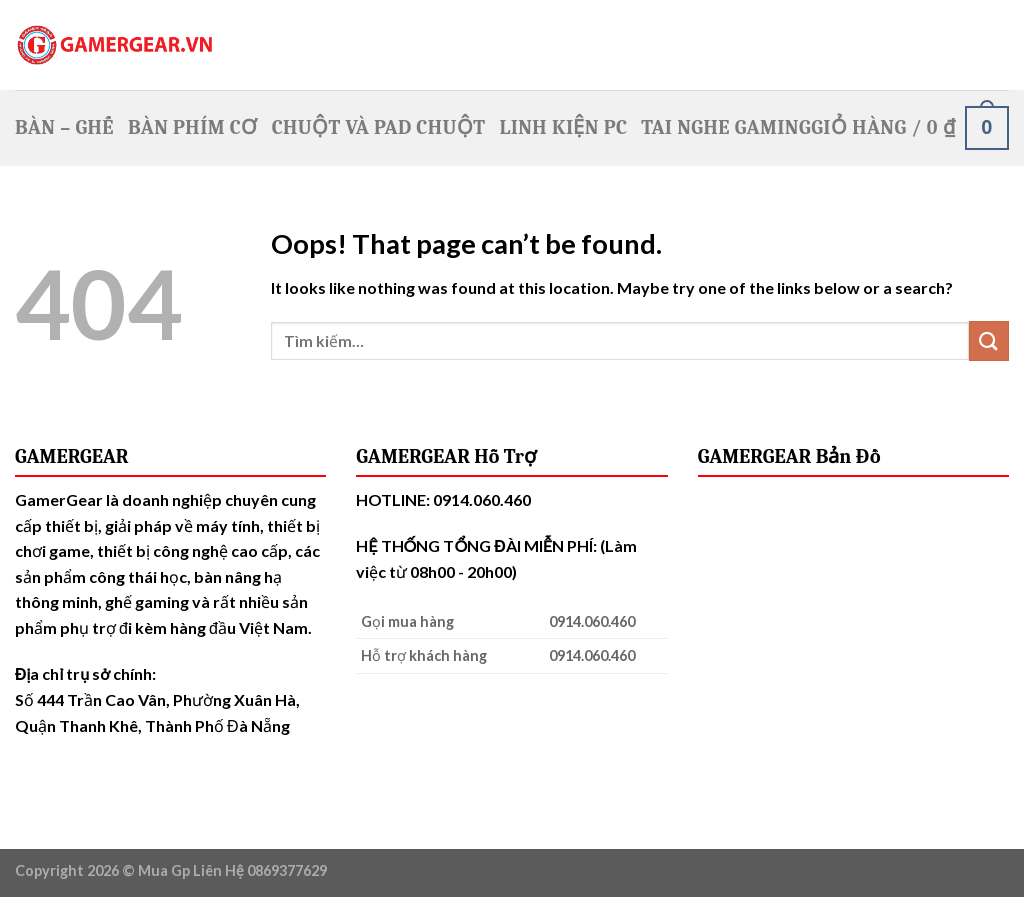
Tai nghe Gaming (726, 127)
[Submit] (989, 340)
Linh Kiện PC (563, 127)
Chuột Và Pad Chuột (379, 127)
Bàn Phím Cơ (193, 127)
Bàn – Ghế (64, 127)
